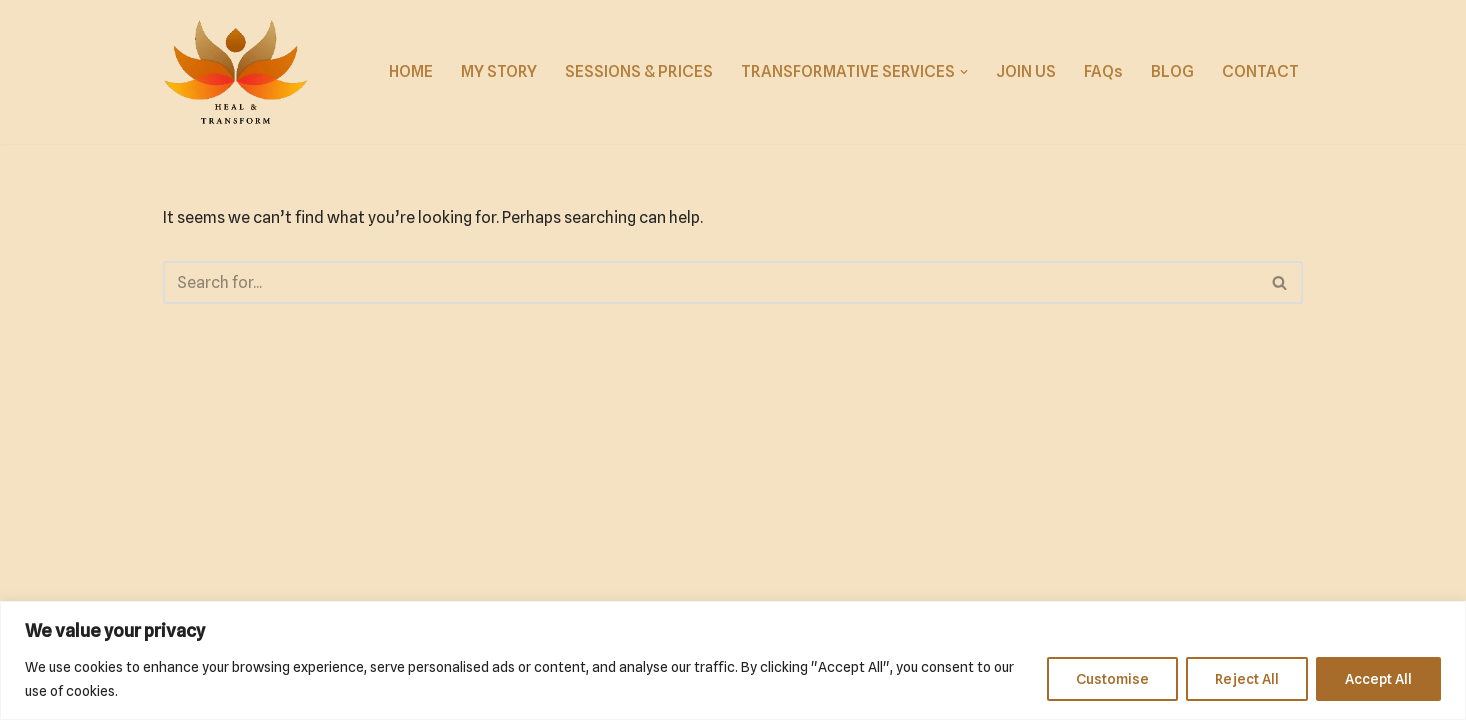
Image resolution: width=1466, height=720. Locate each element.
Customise (1112, 679)
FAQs (1103, 71)
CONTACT (1260, 71)
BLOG (1172, 71)
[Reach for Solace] (235, 72)
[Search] (710, 282)
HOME (411, 71)
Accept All (1378, 679)
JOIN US (1026, 71)
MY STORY (499, 71)
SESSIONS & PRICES (639, 71)
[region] (733, 660)
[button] (964, 72)
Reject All (1247, 679)
